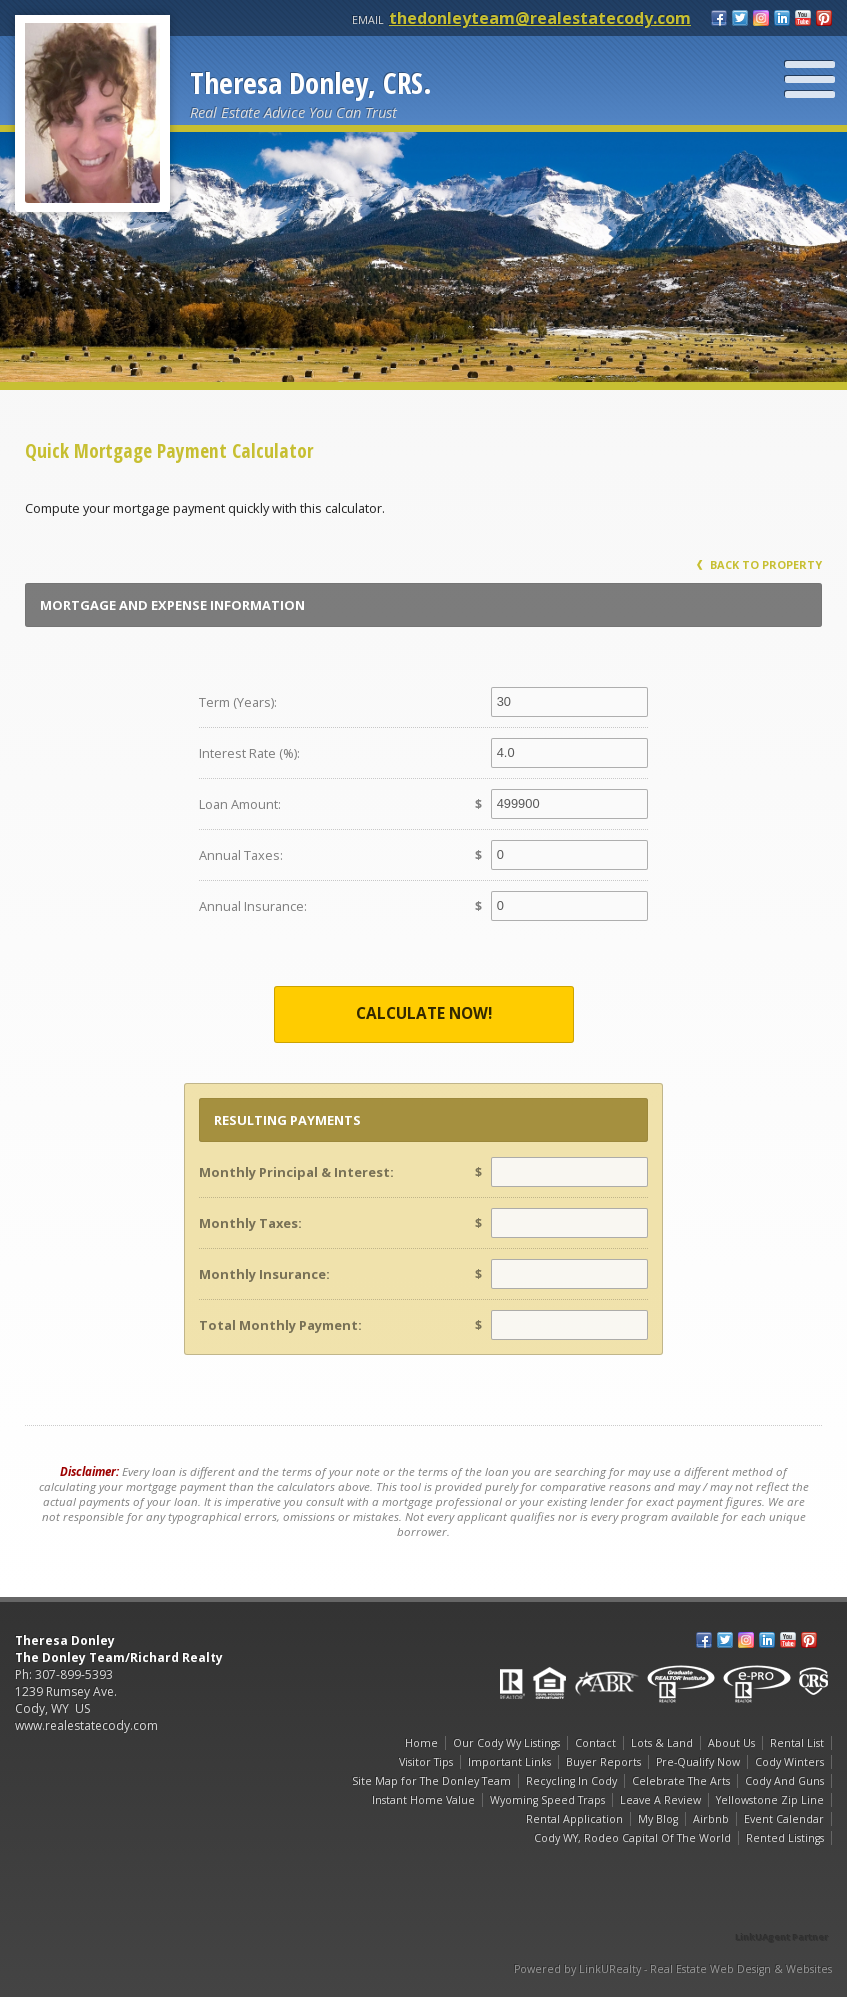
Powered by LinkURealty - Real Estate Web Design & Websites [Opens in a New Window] (673, 1969)
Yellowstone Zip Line (770, 1800)
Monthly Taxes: (250, 1223)
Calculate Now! (424, 1013)
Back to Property (759, 564)
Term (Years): (238, 702)
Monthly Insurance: (264, 1274)
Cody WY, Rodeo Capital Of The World (632, 1838)
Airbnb (711, 1819)
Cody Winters (789, 1762)
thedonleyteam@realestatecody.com (540, 18)
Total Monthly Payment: (280, 1325)
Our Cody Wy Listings (506, 1743)
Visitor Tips (426, 1762)
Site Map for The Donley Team (431, 1781)
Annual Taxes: (241, 855)
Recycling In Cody (571, 1781)
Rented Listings (785, 1838)
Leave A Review (660, 1800)
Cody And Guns (784, 1781)
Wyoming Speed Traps (547, 1800)
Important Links (509, 1762)
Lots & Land (662, 1743)
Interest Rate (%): (249, 753)
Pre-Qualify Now (698, 1762)
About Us (731, 1743)
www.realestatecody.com (86, 1725)
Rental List (797, 1743)
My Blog (658, 1819)
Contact (595, 1743)
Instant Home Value (423, 1800)
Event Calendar (784, 1819)
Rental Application (574, 1819)
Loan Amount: (240, 804)
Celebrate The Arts (681, 1781)
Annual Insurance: (253, 906)
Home (421, 1743)
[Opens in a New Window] (782, 1908)
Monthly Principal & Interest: (296, 1172)
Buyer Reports (603, 1762)
